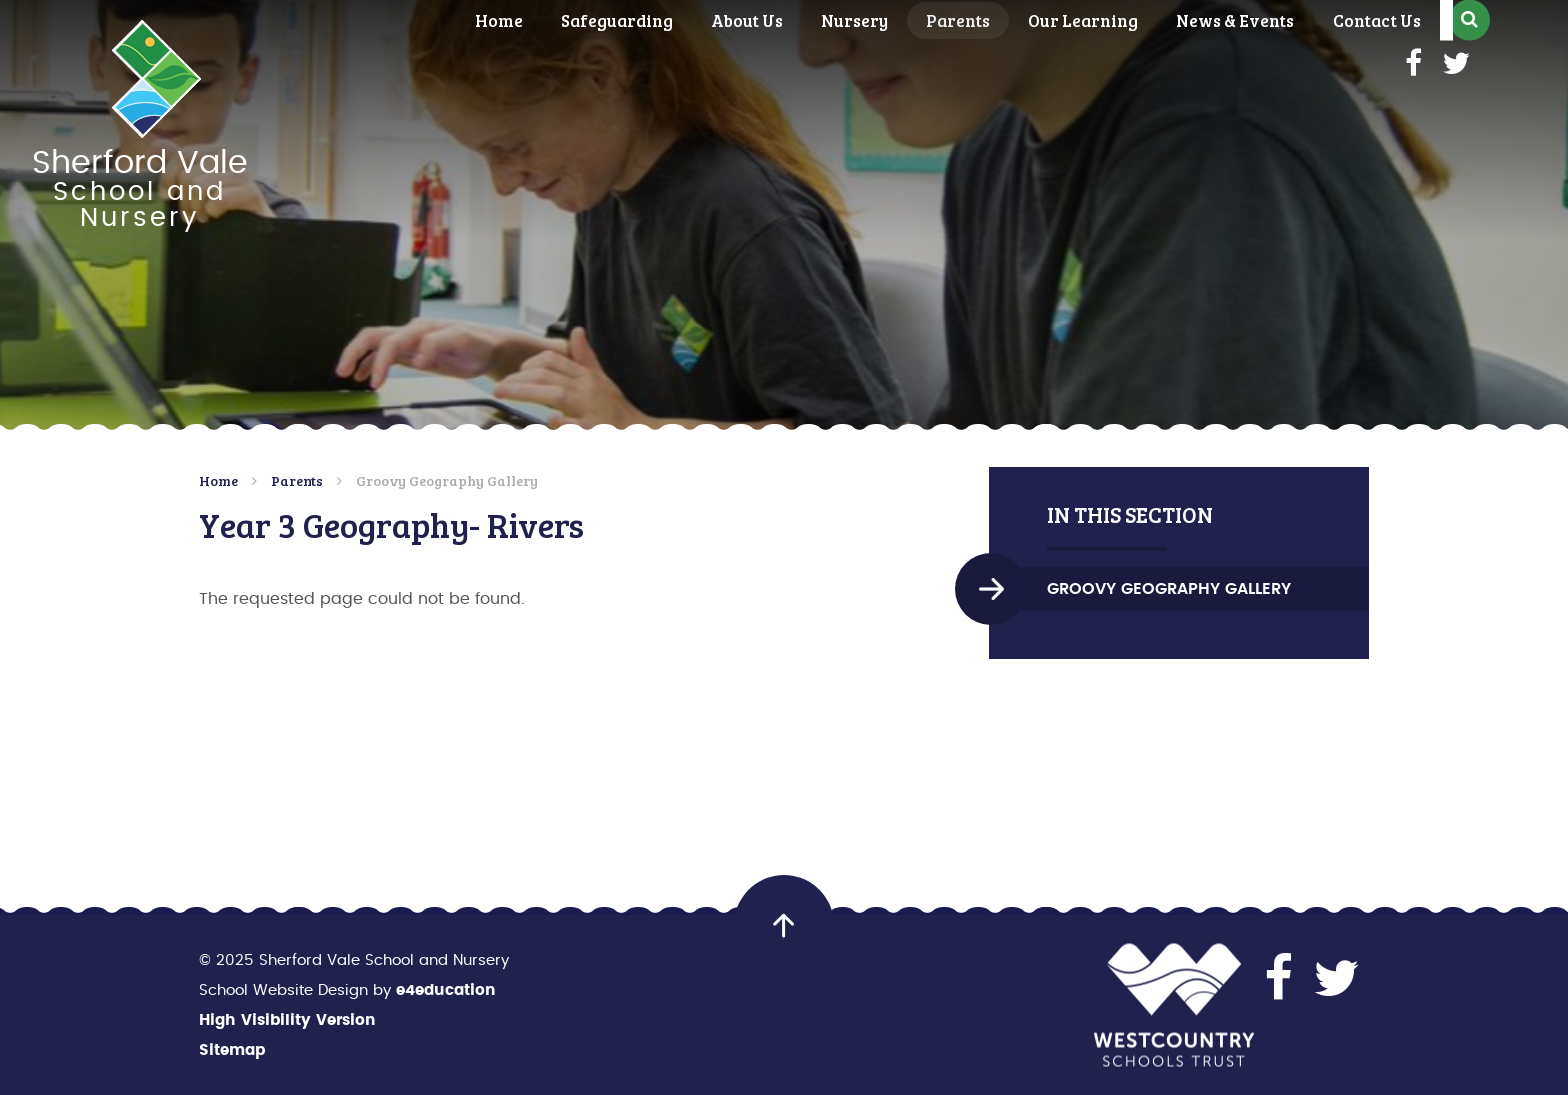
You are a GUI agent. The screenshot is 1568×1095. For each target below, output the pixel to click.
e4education (446, 990)
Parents (297, 480)
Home (218, 480)
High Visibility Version (287, 1020)
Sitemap (232, 1050)
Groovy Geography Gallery (447, 480)
